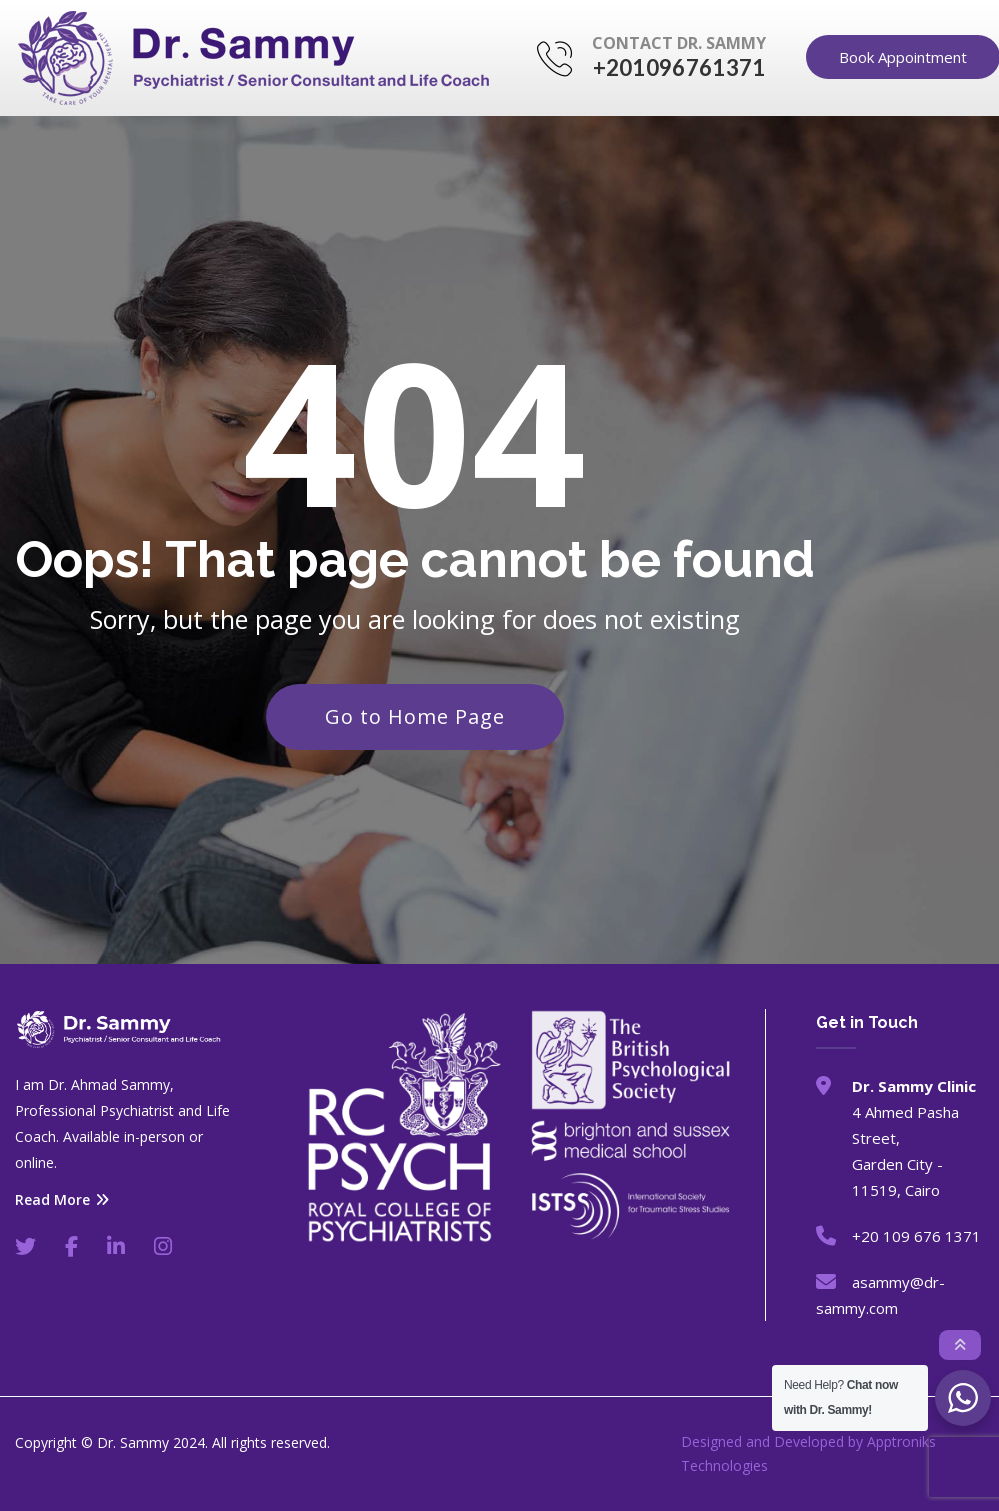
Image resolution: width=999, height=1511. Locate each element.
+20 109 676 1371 (916, 1236)
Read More (62, 1200)
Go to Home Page (415, 716)
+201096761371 (679, 67)
